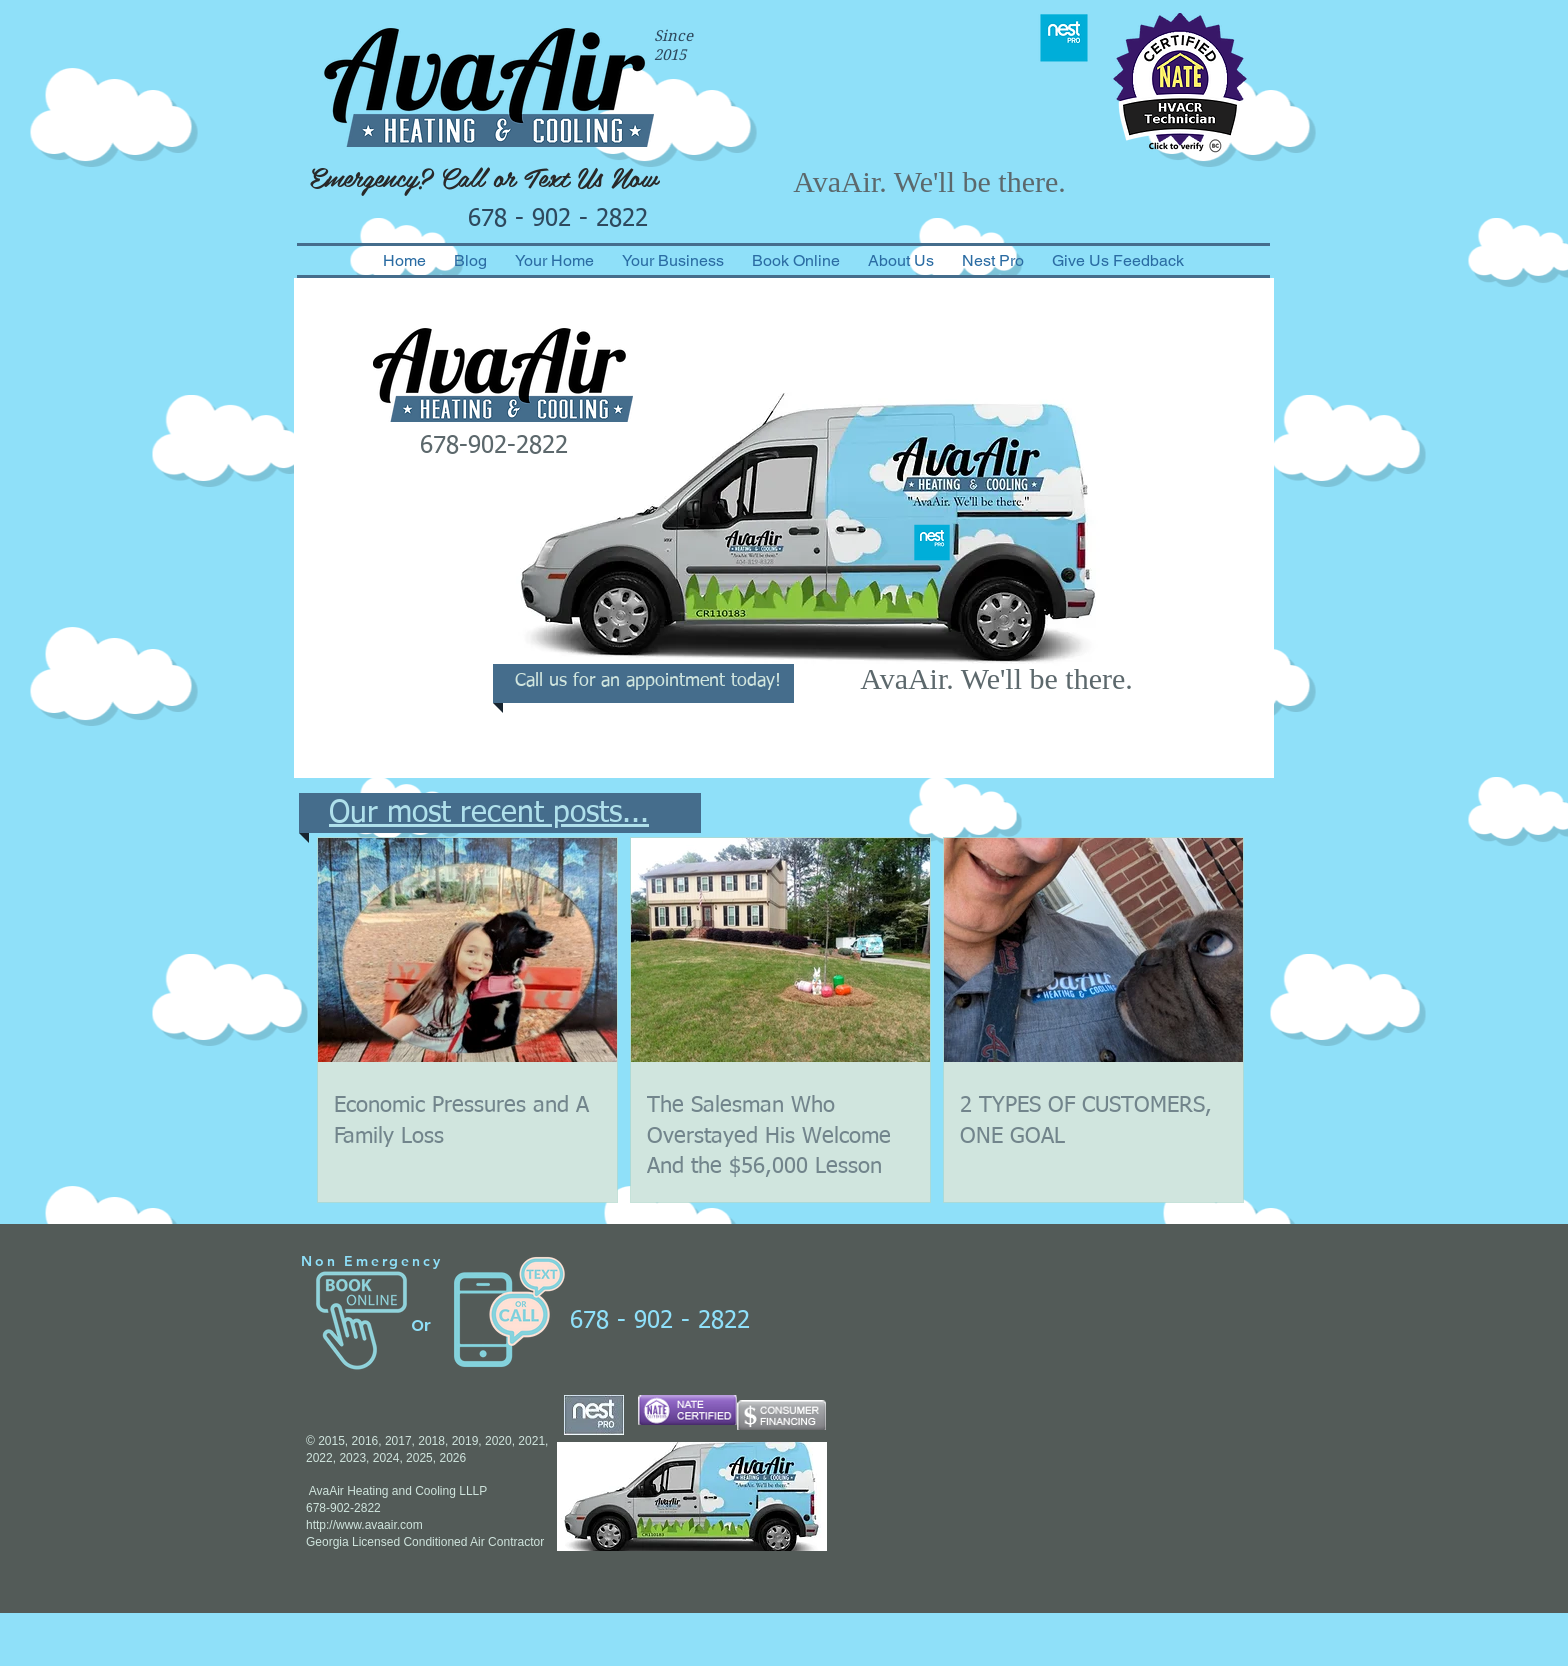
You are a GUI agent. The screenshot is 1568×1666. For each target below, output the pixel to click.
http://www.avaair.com (364, 1525)
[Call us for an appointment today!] (648, 682)
